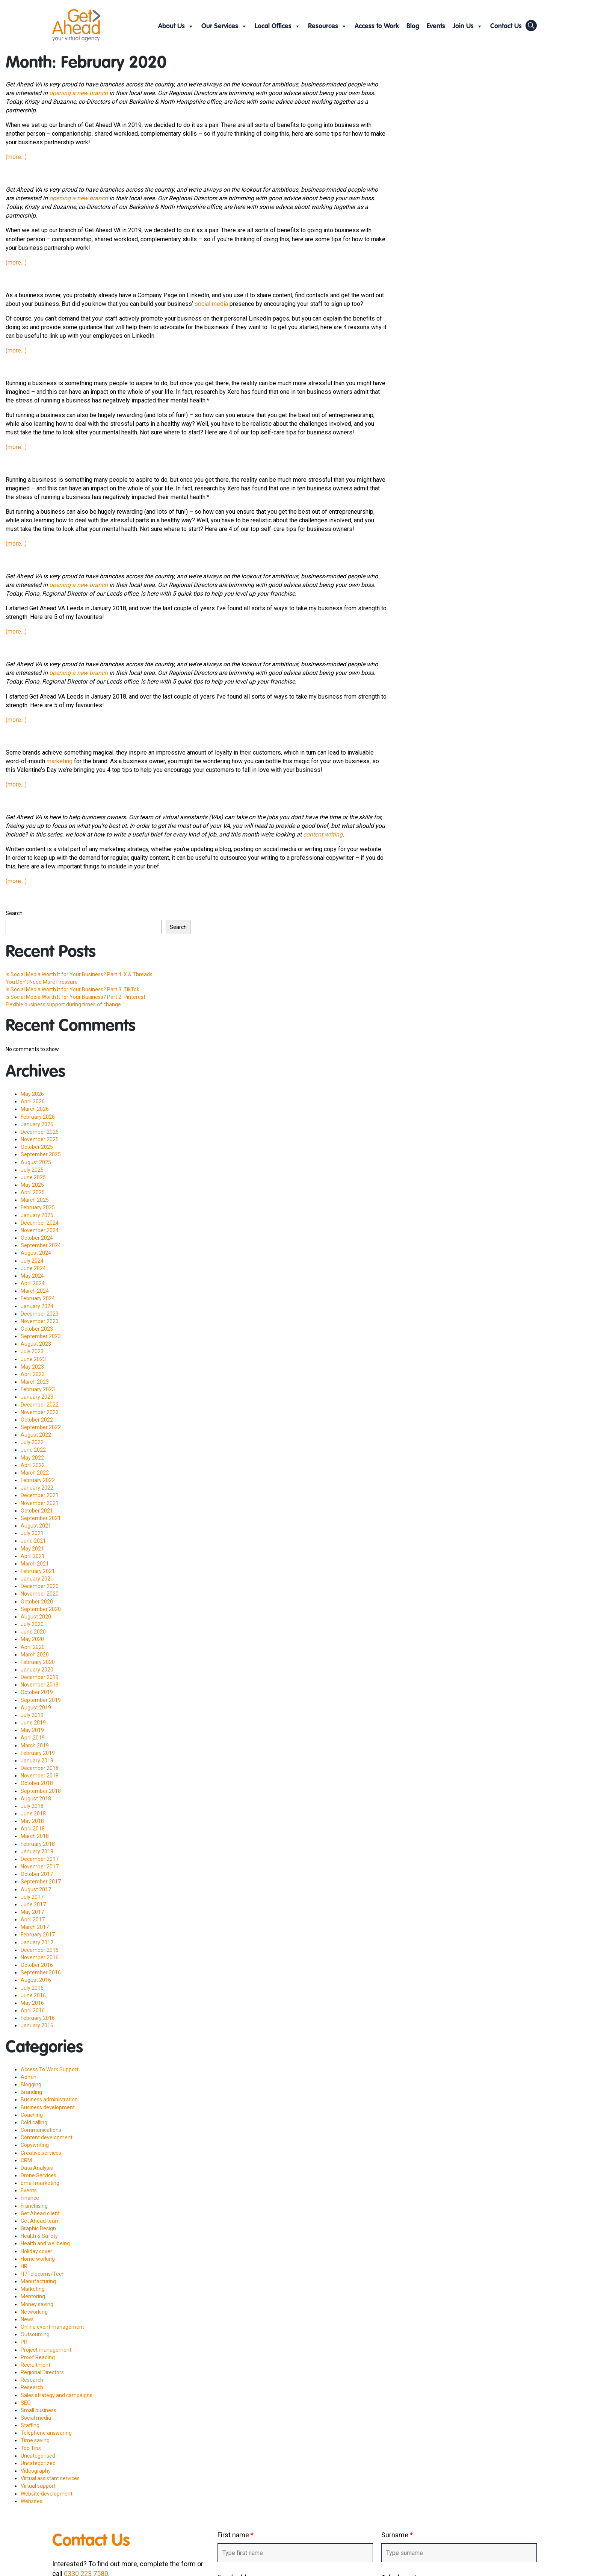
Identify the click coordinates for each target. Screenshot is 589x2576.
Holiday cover (36, 2251)
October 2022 (37, 1420)
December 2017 (40, 1859)
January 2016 (37, 2025)
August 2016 (36, 1980)
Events (436, 26)
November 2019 (40, 1685)
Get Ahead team (40, 2221)
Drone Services (38, 2175)
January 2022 (37, 1488)
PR (24, 2342)
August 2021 (36, 1526)
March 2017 (35, 1927)
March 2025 (35, 1200)
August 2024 (36, 1253)
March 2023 (35, 1382)
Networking (34, 2312)
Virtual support (38, 2486)
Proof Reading (38, 2357)
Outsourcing (35, 2334)
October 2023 (37, 1329)
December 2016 (40, 1950)
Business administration (49, 2099)
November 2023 (40, 1321)
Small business (38, 2410)
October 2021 (37, 1511)
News (27, 2319)
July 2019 (32, 1715)
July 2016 (32, 1988)
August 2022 (36, 1435)
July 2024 (32, 1261)
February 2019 (38, 1753)
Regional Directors (42, 2372)
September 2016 (41, 1972)
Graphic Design (38, 2228)
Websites (31, 2501)
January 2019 (37, 1761)
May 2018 (32, 1821)
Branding (31, 2092)
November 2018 (40, 1776)
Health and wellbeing (45, 2243)
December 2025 (40, 1132)
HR (24, 2266)
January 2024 (37, 1306)
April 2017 (33, 1919)
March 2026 (35, 1109)
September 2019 (41, 1700)
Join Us (468, 26)
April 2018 (33, 1829)
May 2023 (32, 1367)
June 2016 (33, 1995)
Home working (38, 2259)
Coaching (32, 2115)
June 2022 (33, 1450)
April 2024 (33, 1283)
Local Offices (278, 26)
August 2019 (36, 1708)
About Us (176, 26)
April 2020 (33, 1647)
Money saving (37, 2304)
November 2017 (40, 1867)
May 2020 (32, 1639)
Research (32, 2380)
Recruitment (35, 2365)
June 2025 (33, 1177)
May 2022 (32, 1458)
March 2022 (35, 1473)
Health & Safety (39, 2236)
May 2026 (32, 1094)
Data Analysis (37, 2168)
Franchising (34, 2206)
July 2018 (32, 1806)
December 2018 (40, 1768)
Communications (41, 2130)
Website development (46, 2494)
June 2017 (33, 1904)
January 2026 (37, 1124)
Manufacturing (38, 2281)
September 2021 (41, 1518)
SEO (26, 2403)
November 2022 (40, 1412)
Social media (36, 2418)
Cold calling (34, 2122)
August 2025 (36, 1162)
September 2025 (41, 1154)
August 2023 (36, 1344)
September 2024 (41, 1245)
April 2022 (33, 1465)
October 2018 (37, 1783)
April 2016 (33, 2010)
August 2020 (36, 1617)
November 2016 (40, 1957)
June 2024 (33, 1268)
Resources (327, 26)
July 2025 (32, 1170)
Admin (28, 2077)
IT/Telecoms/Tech (43, 2274)
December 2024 (40, 1223)
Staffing (30, 2425)
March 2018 (35, 1836)
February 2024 (38, 1298)
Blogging (31, 2084)
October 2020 (37, 1602)
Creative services (41, 2153)
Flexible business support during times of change (63, 1004)
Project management (46, 2350)
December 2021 (40, 1495)
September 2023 (41, 1336)
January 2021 (37, 1579)
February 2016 (38, 2018)
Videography (36, 2471)
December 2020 (40, 1586)
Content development (46, 2137)
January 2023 (37, 1397)
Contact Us (506, 26)
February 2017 (38, 1935)
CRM (26, 2160)
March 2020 (35, 1655)
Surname (397, 2535)
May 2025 (32, 1185)
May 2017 (32, 1912)
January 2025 (37, 1215)
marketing (59, 761)
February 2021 (38, 1571)
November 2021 (40, 1503)
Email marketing (40, 2183)
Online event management (52, 2327)
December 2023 (40, 1314)
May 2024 (32, 1276)
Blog (412, 26)
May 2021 (32, 1549)
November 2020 (40, 1594)
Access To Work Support (50, 2069)
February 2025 (38, 1207)
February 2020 (38, 1662)
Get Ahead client (40, 2213)
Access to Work (377, 26)
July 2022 (32, 1442)
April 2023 (33, 1374)
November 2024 (40, 1230)
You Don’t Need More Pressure (42, 982)
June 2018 (33, 1814)
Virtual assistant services (50, 2478)
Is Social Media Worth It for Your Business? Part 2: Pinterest (75, 997)
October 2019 (37, 1692)
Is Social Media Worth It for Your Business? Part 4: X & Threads (79, 974)
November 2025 (40, 1139)
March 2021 (35, 1564)
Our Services (224, 26)
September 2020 (41, 1609)
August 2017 (36, 1889)
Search (14, 913)
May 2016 (32, 2003)
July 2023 (32, 1351)
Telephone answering (46, 2433)
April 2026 (33, 1101)
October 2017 (37, 1874)
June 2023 (33, 1359)
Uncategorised (38, 2456)
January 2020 (37, 1670)
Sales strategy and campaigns (56, 2395)
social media (211, 303)
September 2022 (41, 1427)
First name (235, 2535)
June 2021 (33, 1541)
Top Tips (31, 2448)
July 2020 (32, 1624)
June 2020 (33, 1632)
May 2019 (32, 1730)
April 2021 (33, 1556)
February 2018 (38, 1844)
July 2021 (32, 1533)
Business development (48, 2107)
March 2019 (35, 1746)
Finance (30, 2198)
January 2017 (37, 1942)
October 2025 (37, 1147)
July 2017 (32, 1897)
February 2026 (38, 1117)
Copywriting (35, 2145)
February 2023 (38, 1389)
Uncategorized (38, 2463)
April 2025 (33, 1192)
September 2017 (41, 1882)
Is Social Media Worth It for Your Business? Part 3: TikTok (72, 989)
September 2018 (41, 1791)
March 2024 (35, 1291)
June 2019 (33, 1723)
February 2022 (38, 1480)
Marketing (33, 2289)
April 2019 (33, 1738)
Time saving (35, 2440)
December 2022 (40, 1405)
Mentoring (33, 2296)
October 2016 (37, 1965)
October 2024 (37, 1238)
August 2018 (36, 1798)
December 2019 (40, 1677)
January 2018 (37, 1851)
